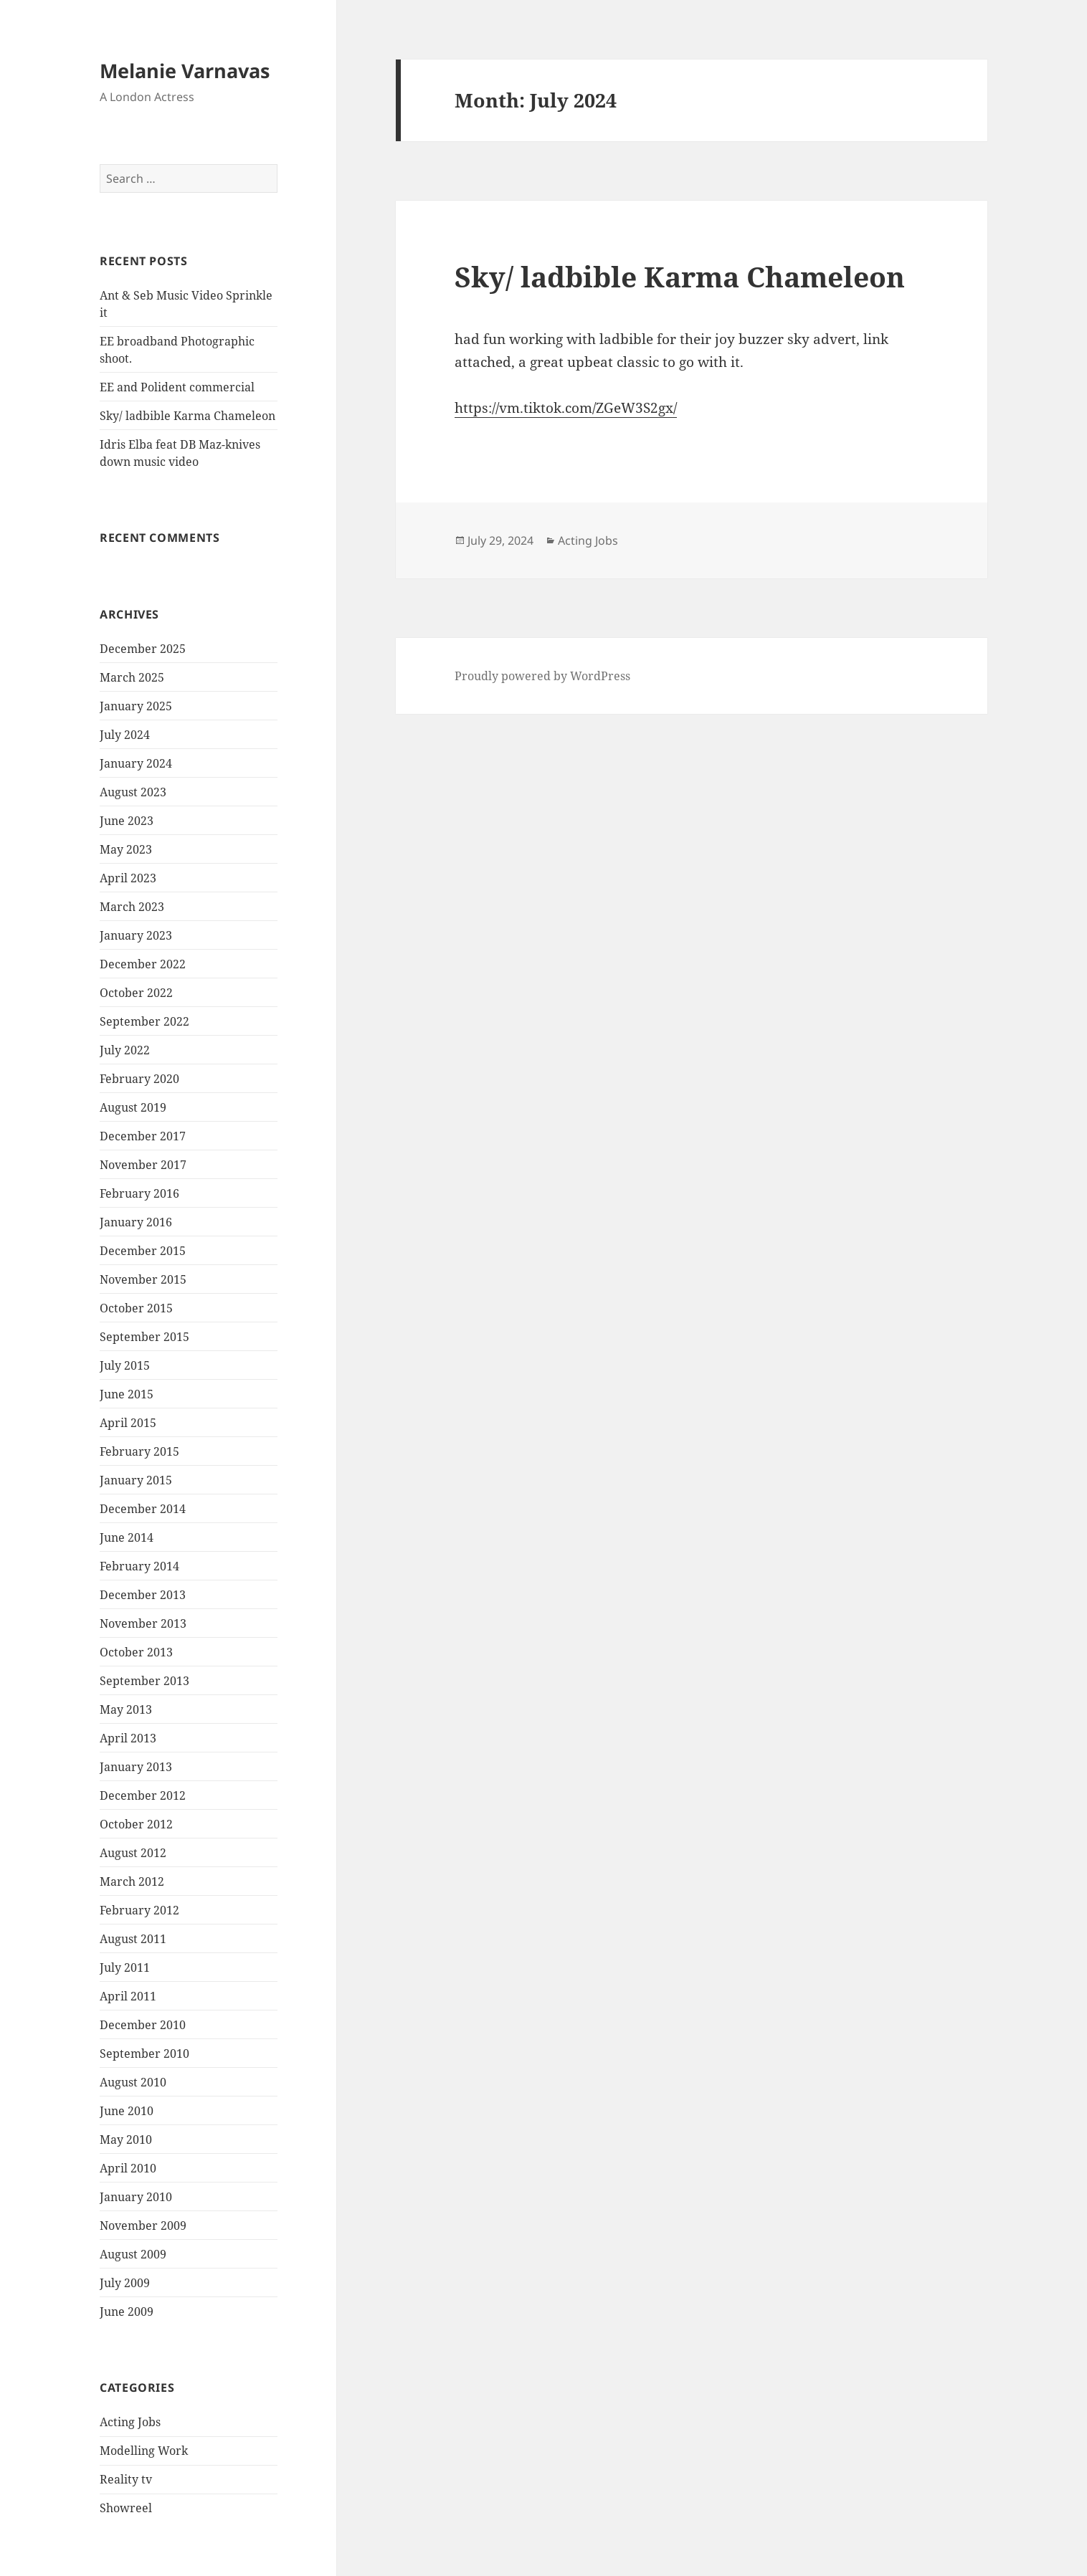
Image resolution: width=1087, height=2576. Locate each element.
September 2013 (144, 1681)
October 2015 (136, 1308)
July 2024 (125, 735)
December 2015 (143, 1251)
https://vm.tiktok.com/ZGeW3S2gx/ (566, 408)
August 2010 (133, 2082)
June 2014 (126, 1537)
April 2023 (128, 878)
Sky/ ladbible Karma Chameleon (187, 416)
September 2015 (144, 1337)
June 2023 (126, 821)
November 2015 (143, 1279)
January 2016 (136, 1222)
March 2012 (132, 1881)
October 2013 (136, 1652)
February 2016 (139, 1193)
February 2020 (139, 1079)
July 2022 (125, 1050)
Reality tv (126, 2479)
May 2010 (126, 2139)
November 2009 (143, 2225)
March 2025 (132, 677)
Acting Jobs (130, 2422)
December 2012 (143, 1795)
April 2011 (128, 1996)
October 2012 (136, 1824)
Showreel (126, 2508)
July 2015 (125, 1365)
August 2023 (133, 792)
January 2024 (136, 763)
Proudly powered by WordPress (542, 676)
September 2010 (144, 2053)
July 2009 (125, 2283)
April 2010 (128, 2168)
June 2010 (126, 2111)
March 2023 (132, 907)
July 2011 (125, 1967)
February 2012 (139, 1910)
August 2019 (133, 1107)
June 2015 (126, 1394)
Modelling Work (144, 2450)
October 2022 (136, 993)
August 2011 (133, 1939)
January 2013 (136, 1767)
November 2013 (143, 1623)
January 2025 (136, 706)
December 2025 (143, 649)
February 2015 (139, 1451)
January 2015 (136, 1480)
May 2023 (126, 849)
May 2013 (126, 1709)
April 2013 (128, 1738)
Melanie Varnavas (185, 70)
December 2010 (143, 2025)
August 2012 (133, 1853)
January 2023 (136, 935)
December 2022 (143, 964)
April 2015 (128, 1423)
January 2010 (136, 2197)
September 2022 (144, 1021)
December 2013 (143, 1595)
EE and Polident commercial (177, 387)
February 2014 (139, 1566)
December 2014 (143, 1509)
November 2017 (143, 1165)
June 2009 (126, 2311)
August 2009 (133, 2254)
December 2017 (143, 1136)
